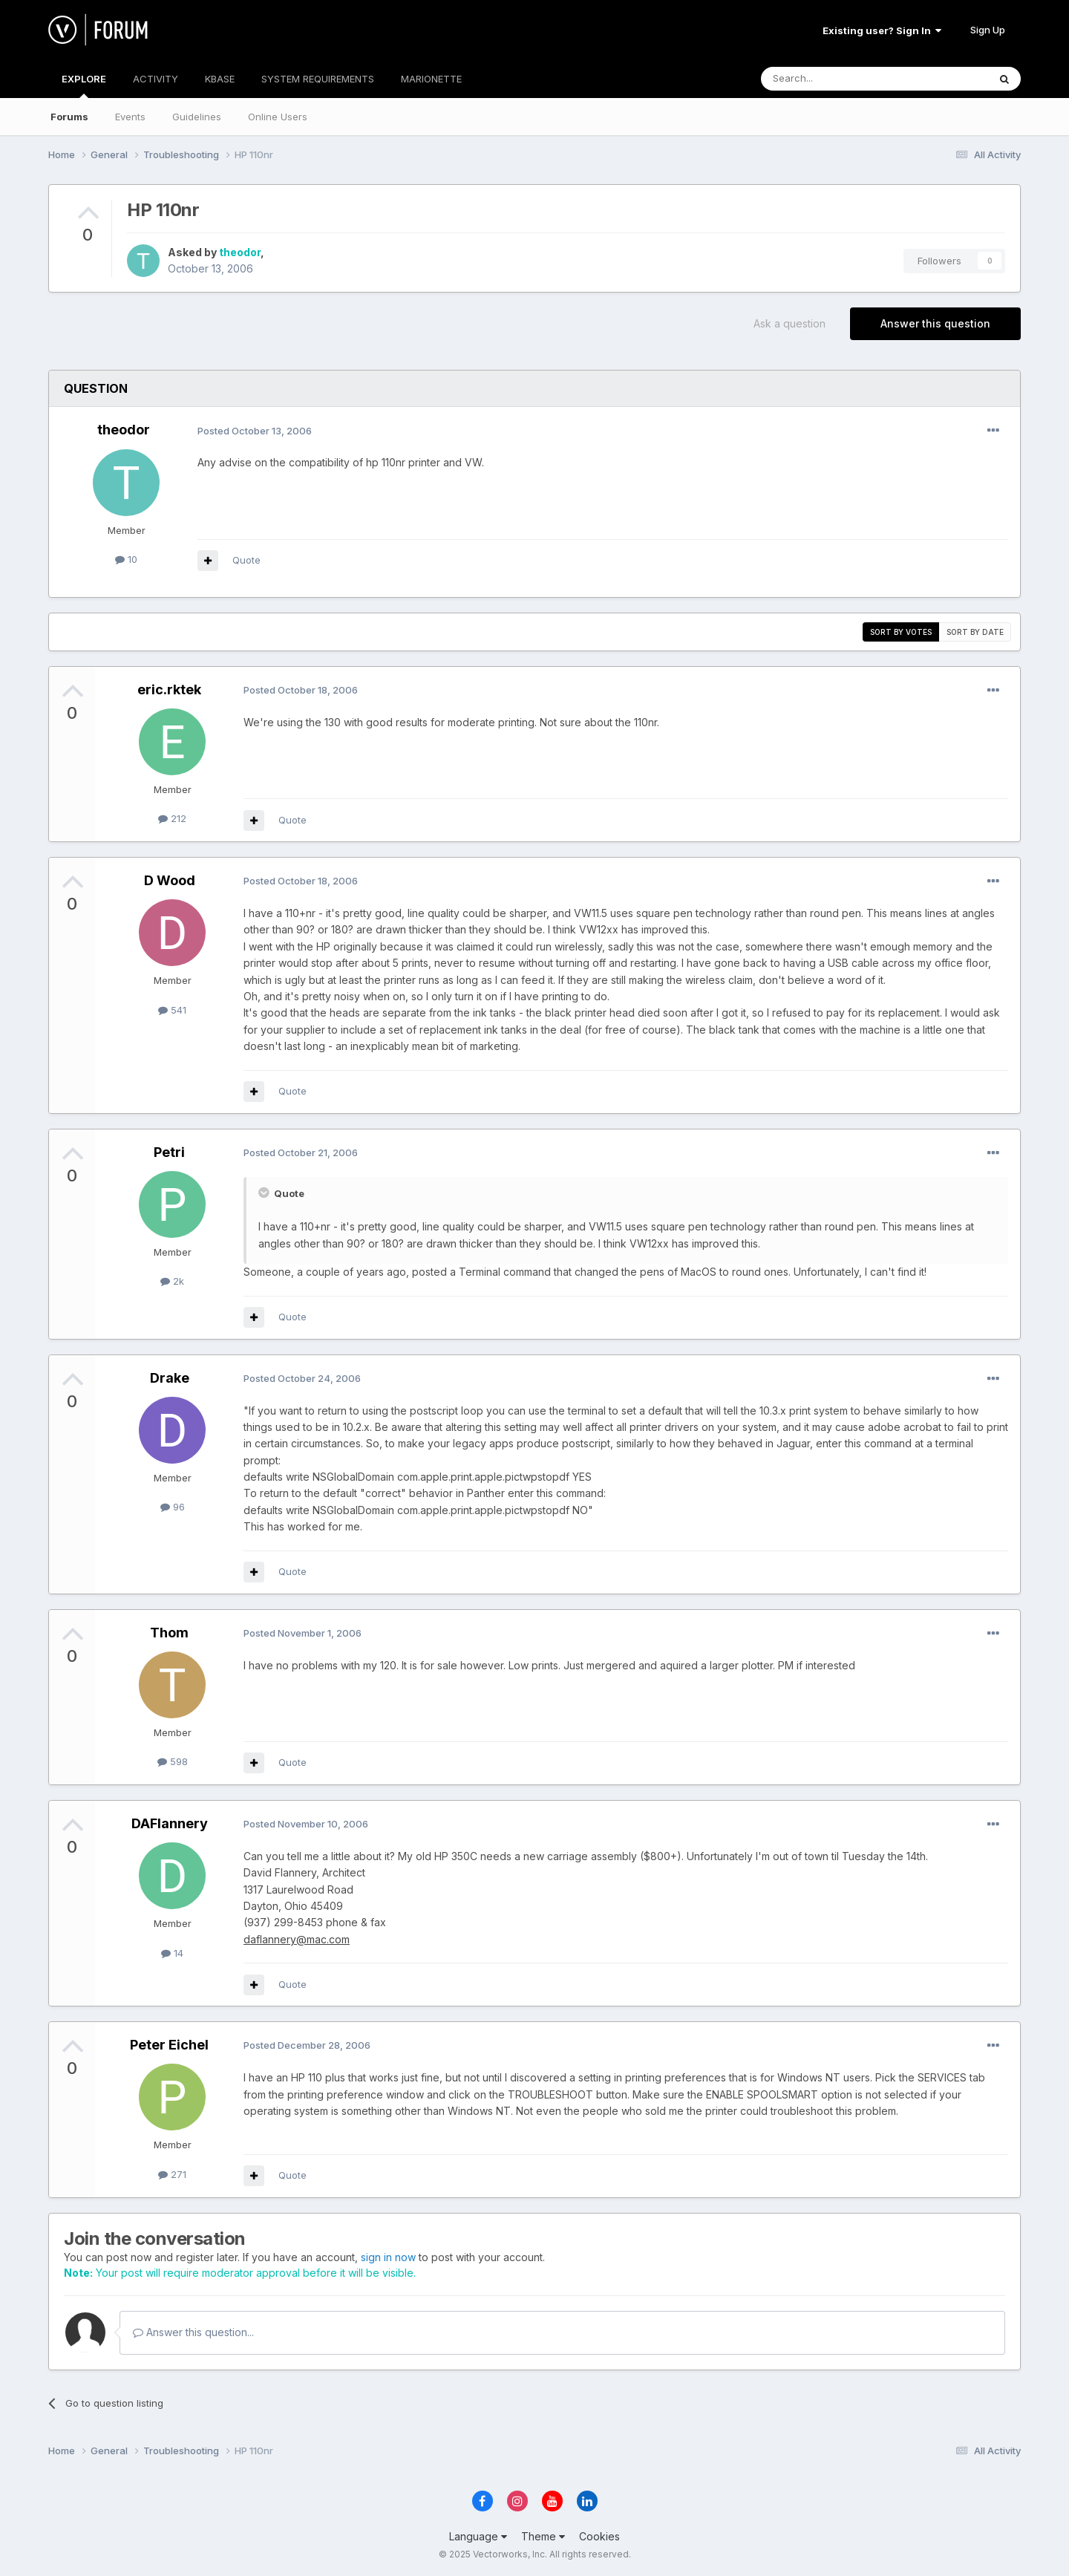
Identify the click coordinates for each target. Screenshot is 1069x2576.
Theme (543, 2536)
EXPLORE (84, 85)
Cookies (599, 2536)
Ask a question (789, 323)
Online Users (277, 117)
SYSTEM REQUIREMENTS (317, 79)
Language (478, 2536)
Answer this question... (193, 2332)
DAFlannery (169, 1823)
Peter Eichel (169, 2044)
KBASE (220, 79)
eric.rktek (169, 689)
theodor (240, 252)
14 (172, 1953)
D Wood (169, 880)
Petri (169, 1152)
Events (130, 117)
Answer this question (935, 323)
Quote (246, 560)
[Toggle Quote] (265, 1193)
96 (172, 1507)
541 (172, 1010)
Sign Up (987, 30)
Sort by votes (901, 631)
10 (126, 559)
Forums (69, 117)
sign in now (388, 2257)
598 (172, 1761)
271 (172, 2174)
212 (172, 818)
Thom (169, 1632)
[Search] (836, 79)
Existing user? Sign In (882, 30)
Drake (169, 1378)
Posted (254, 431)
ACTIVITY (155, 79)
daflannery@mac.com (296, 1939)
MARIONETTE (431, 79)
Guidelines (196, 117)
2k (172, 1281)
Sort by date (975, 631)
